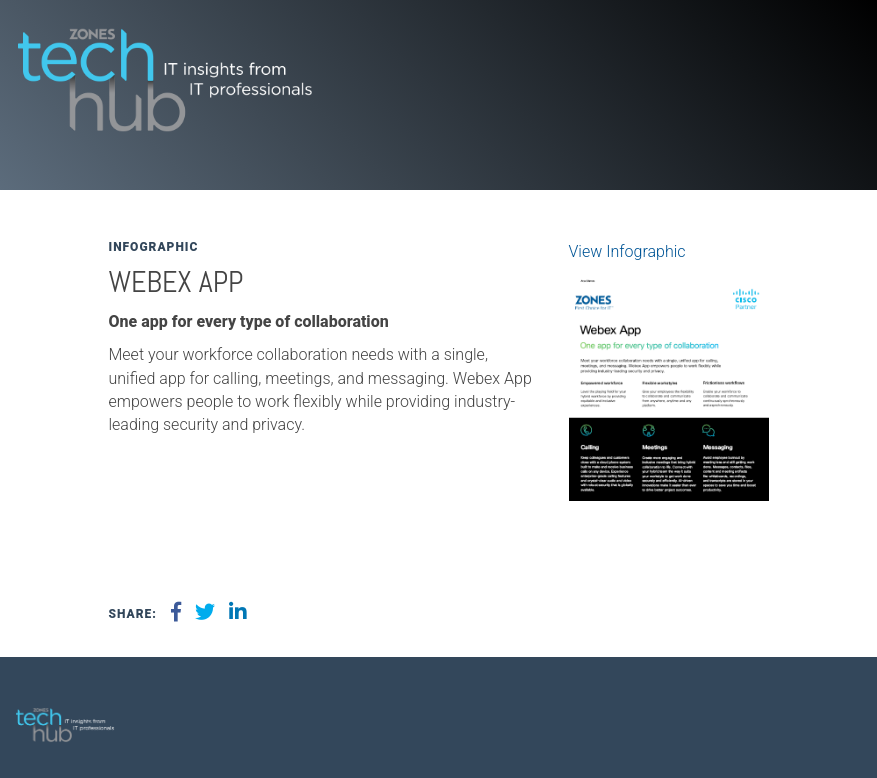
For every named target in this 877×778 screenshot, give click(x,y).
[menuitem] (832, 717)
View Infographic (627, 251)
